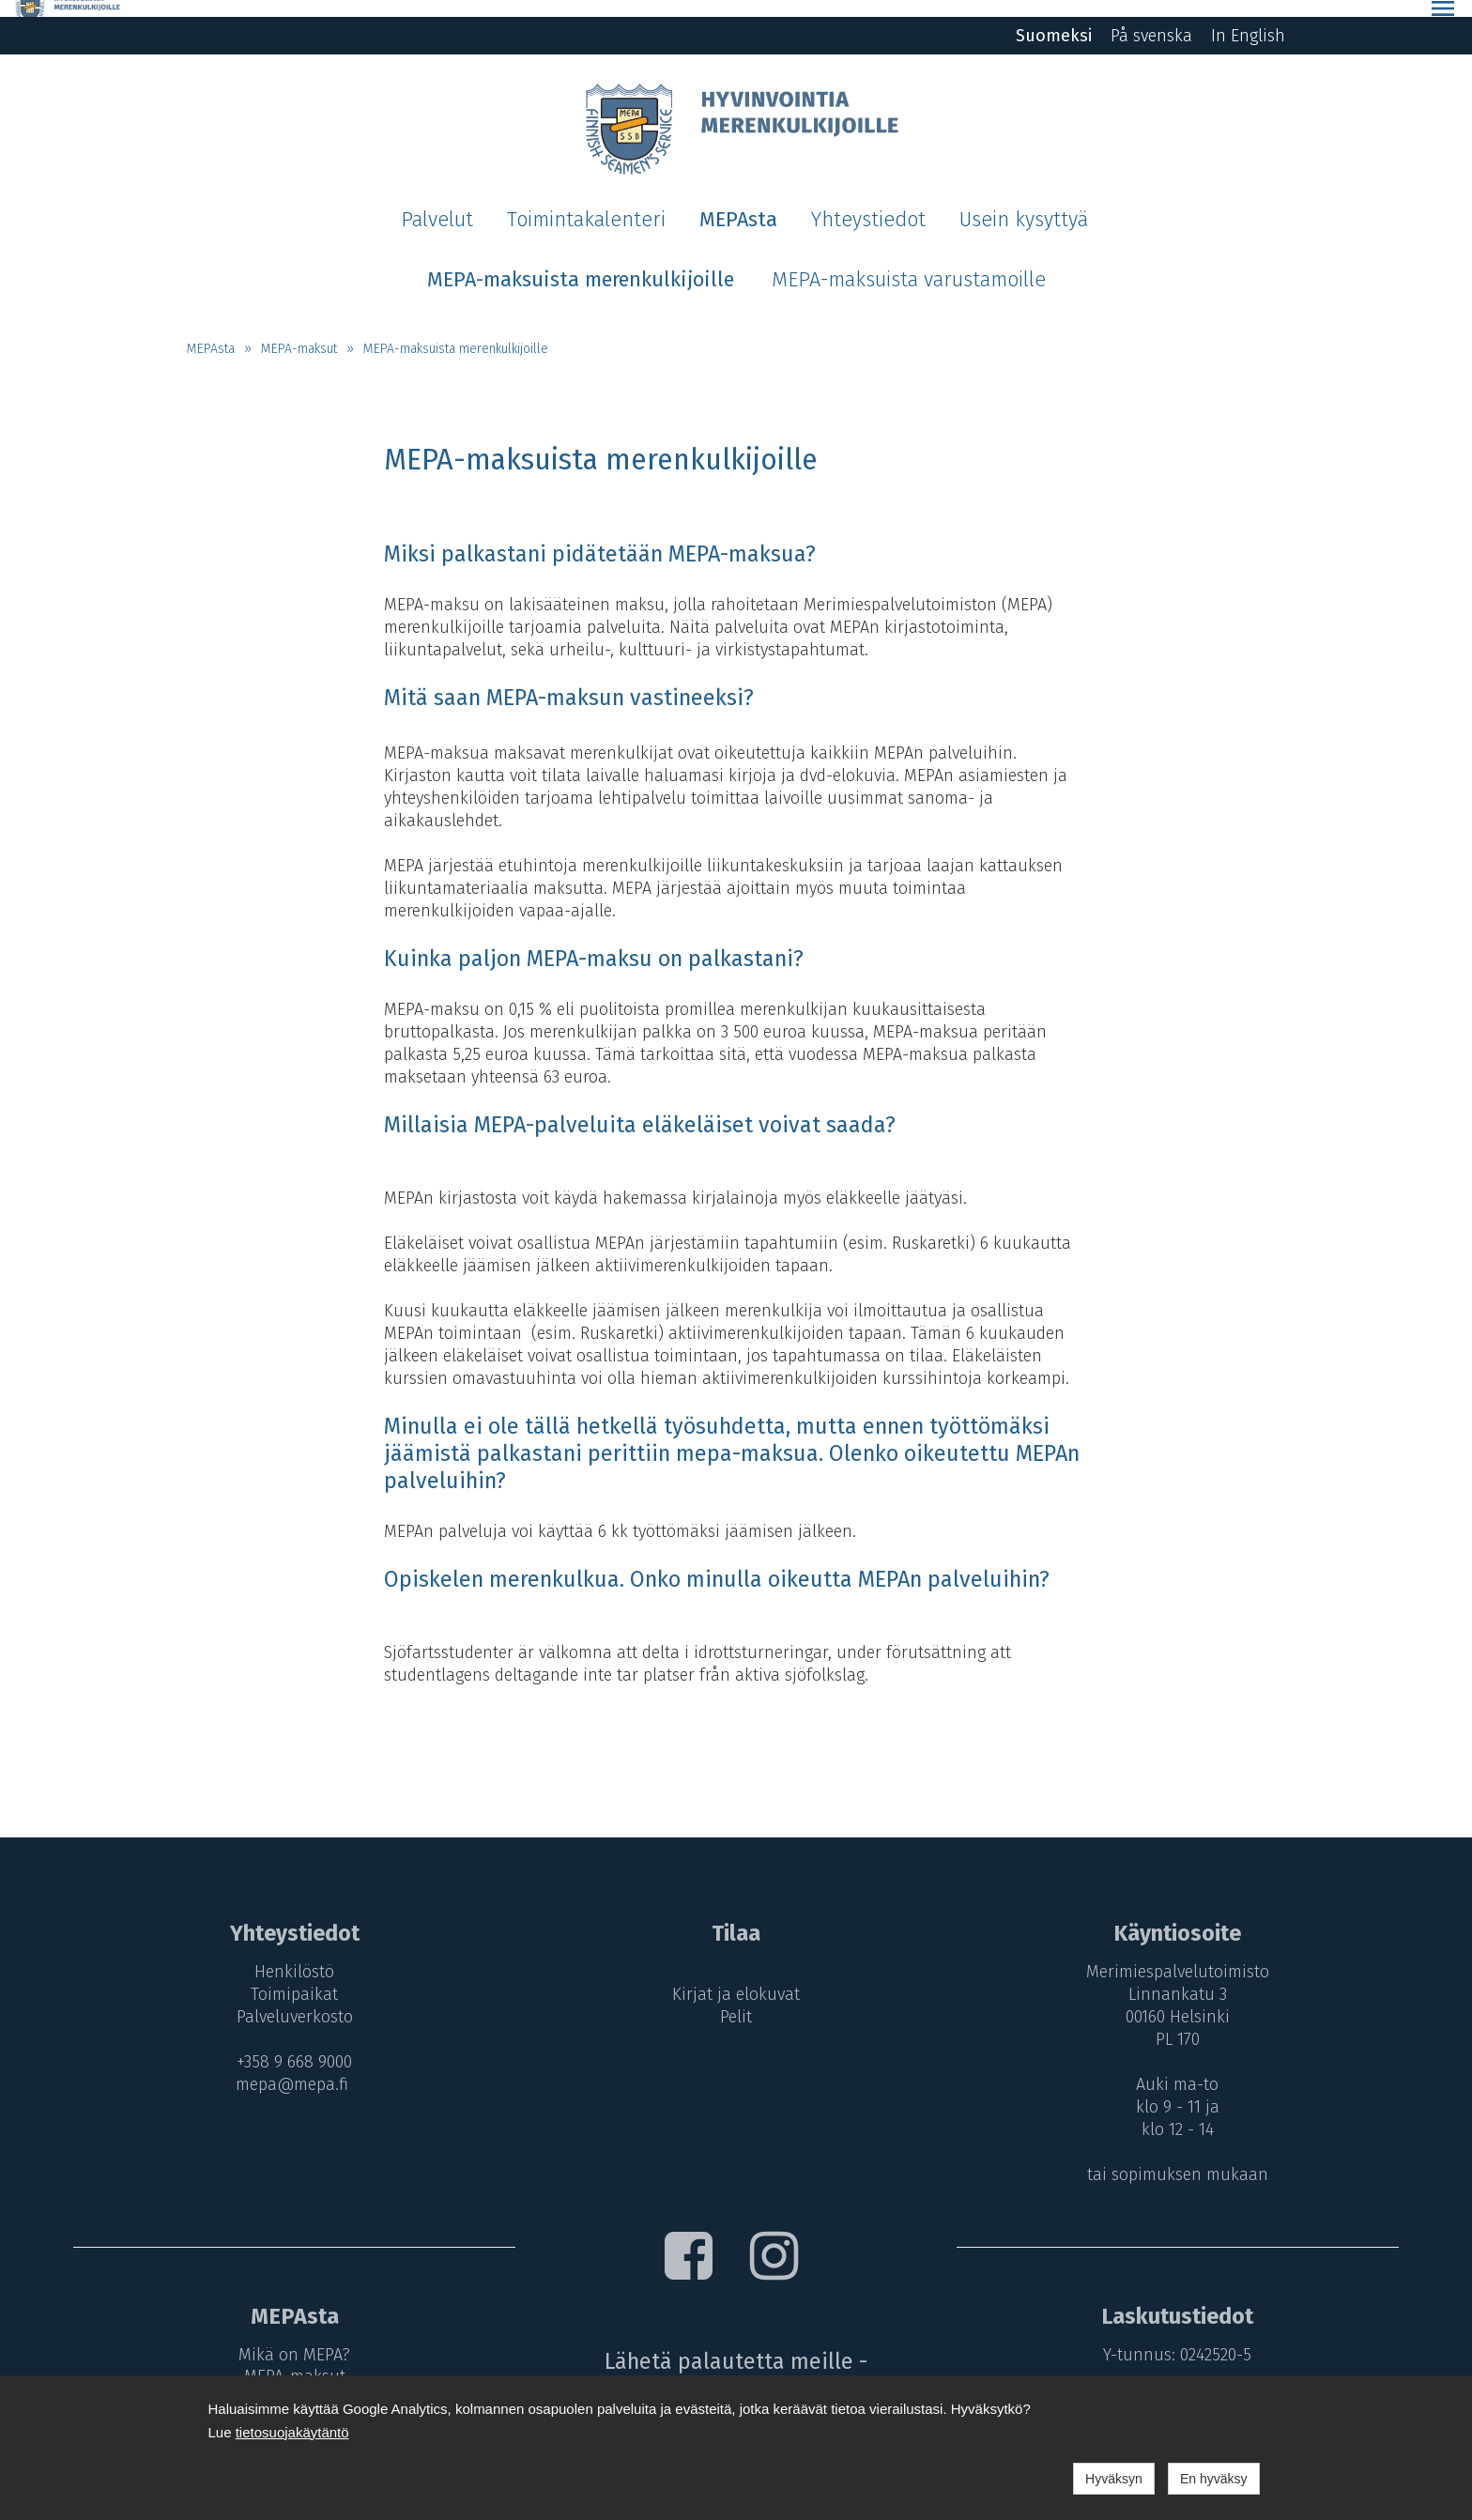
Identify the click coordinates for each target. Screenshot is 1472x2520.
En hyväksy (1214, 2478)
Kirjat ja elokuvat (736, 1977)
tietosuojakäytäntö (292, 2432)
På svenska (1151, 18)
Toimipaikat (288, 1977)
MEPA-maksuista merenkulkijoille (455, 331)
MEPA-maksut (299, 331)
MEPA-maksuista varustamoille (909, 262)
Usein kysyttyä (1023, 203)
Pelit (736, 2000)
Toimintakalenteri (586, 203)
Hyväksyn (1113, 2478)
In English (1248, 18)
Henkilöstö (289, 1954)
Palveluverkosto (289, 2000)
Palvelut (437, 203)
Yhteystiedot (868, 203)
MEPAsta (738, 203)
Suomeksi (1054, 18)
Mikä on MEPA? (289, 2337)
